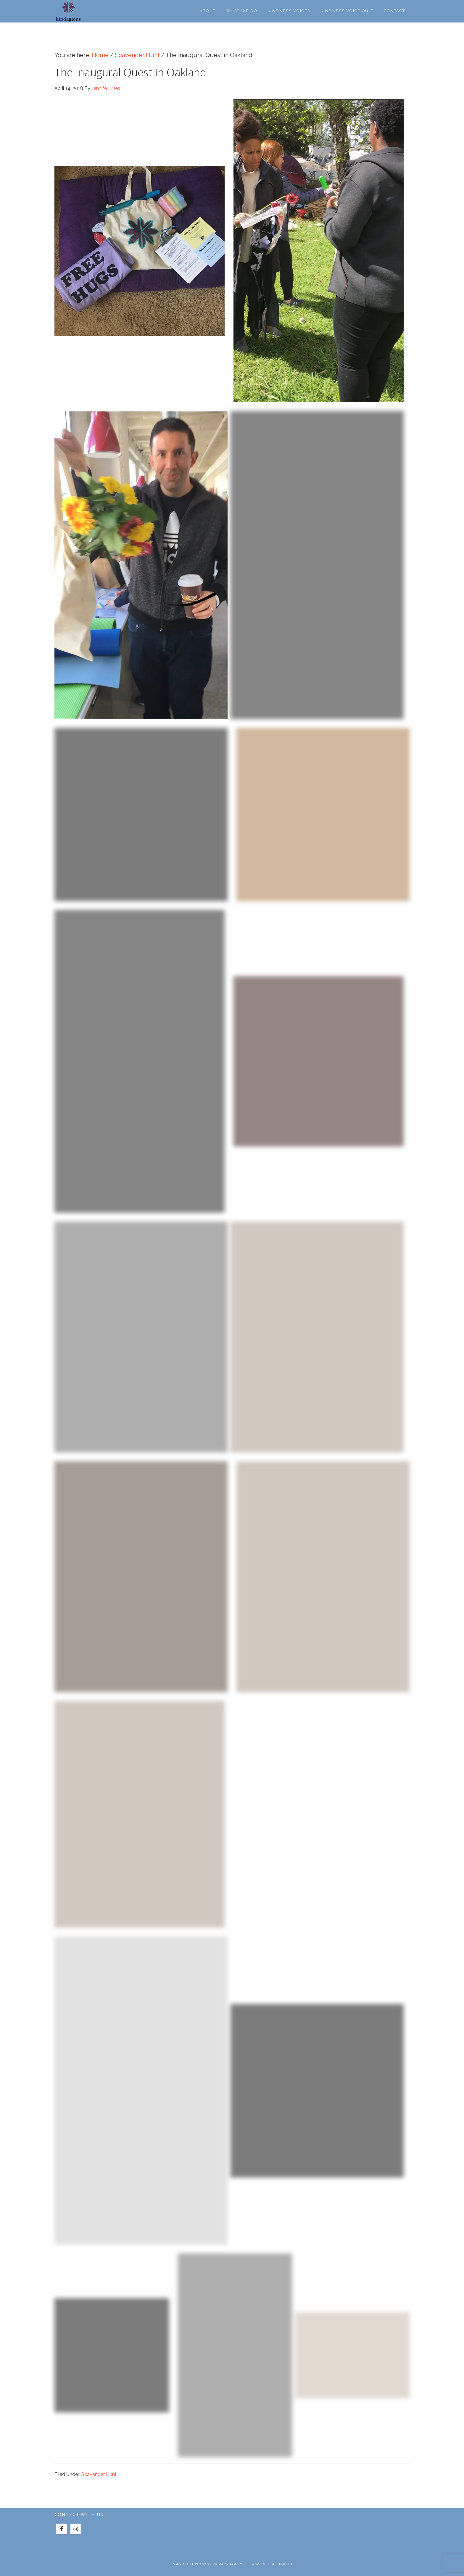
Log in (285, 2564)
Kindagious (76, 11)
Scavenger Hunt (99, 2474)
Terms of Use (261, 2564)
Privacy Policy (228, 2564)
